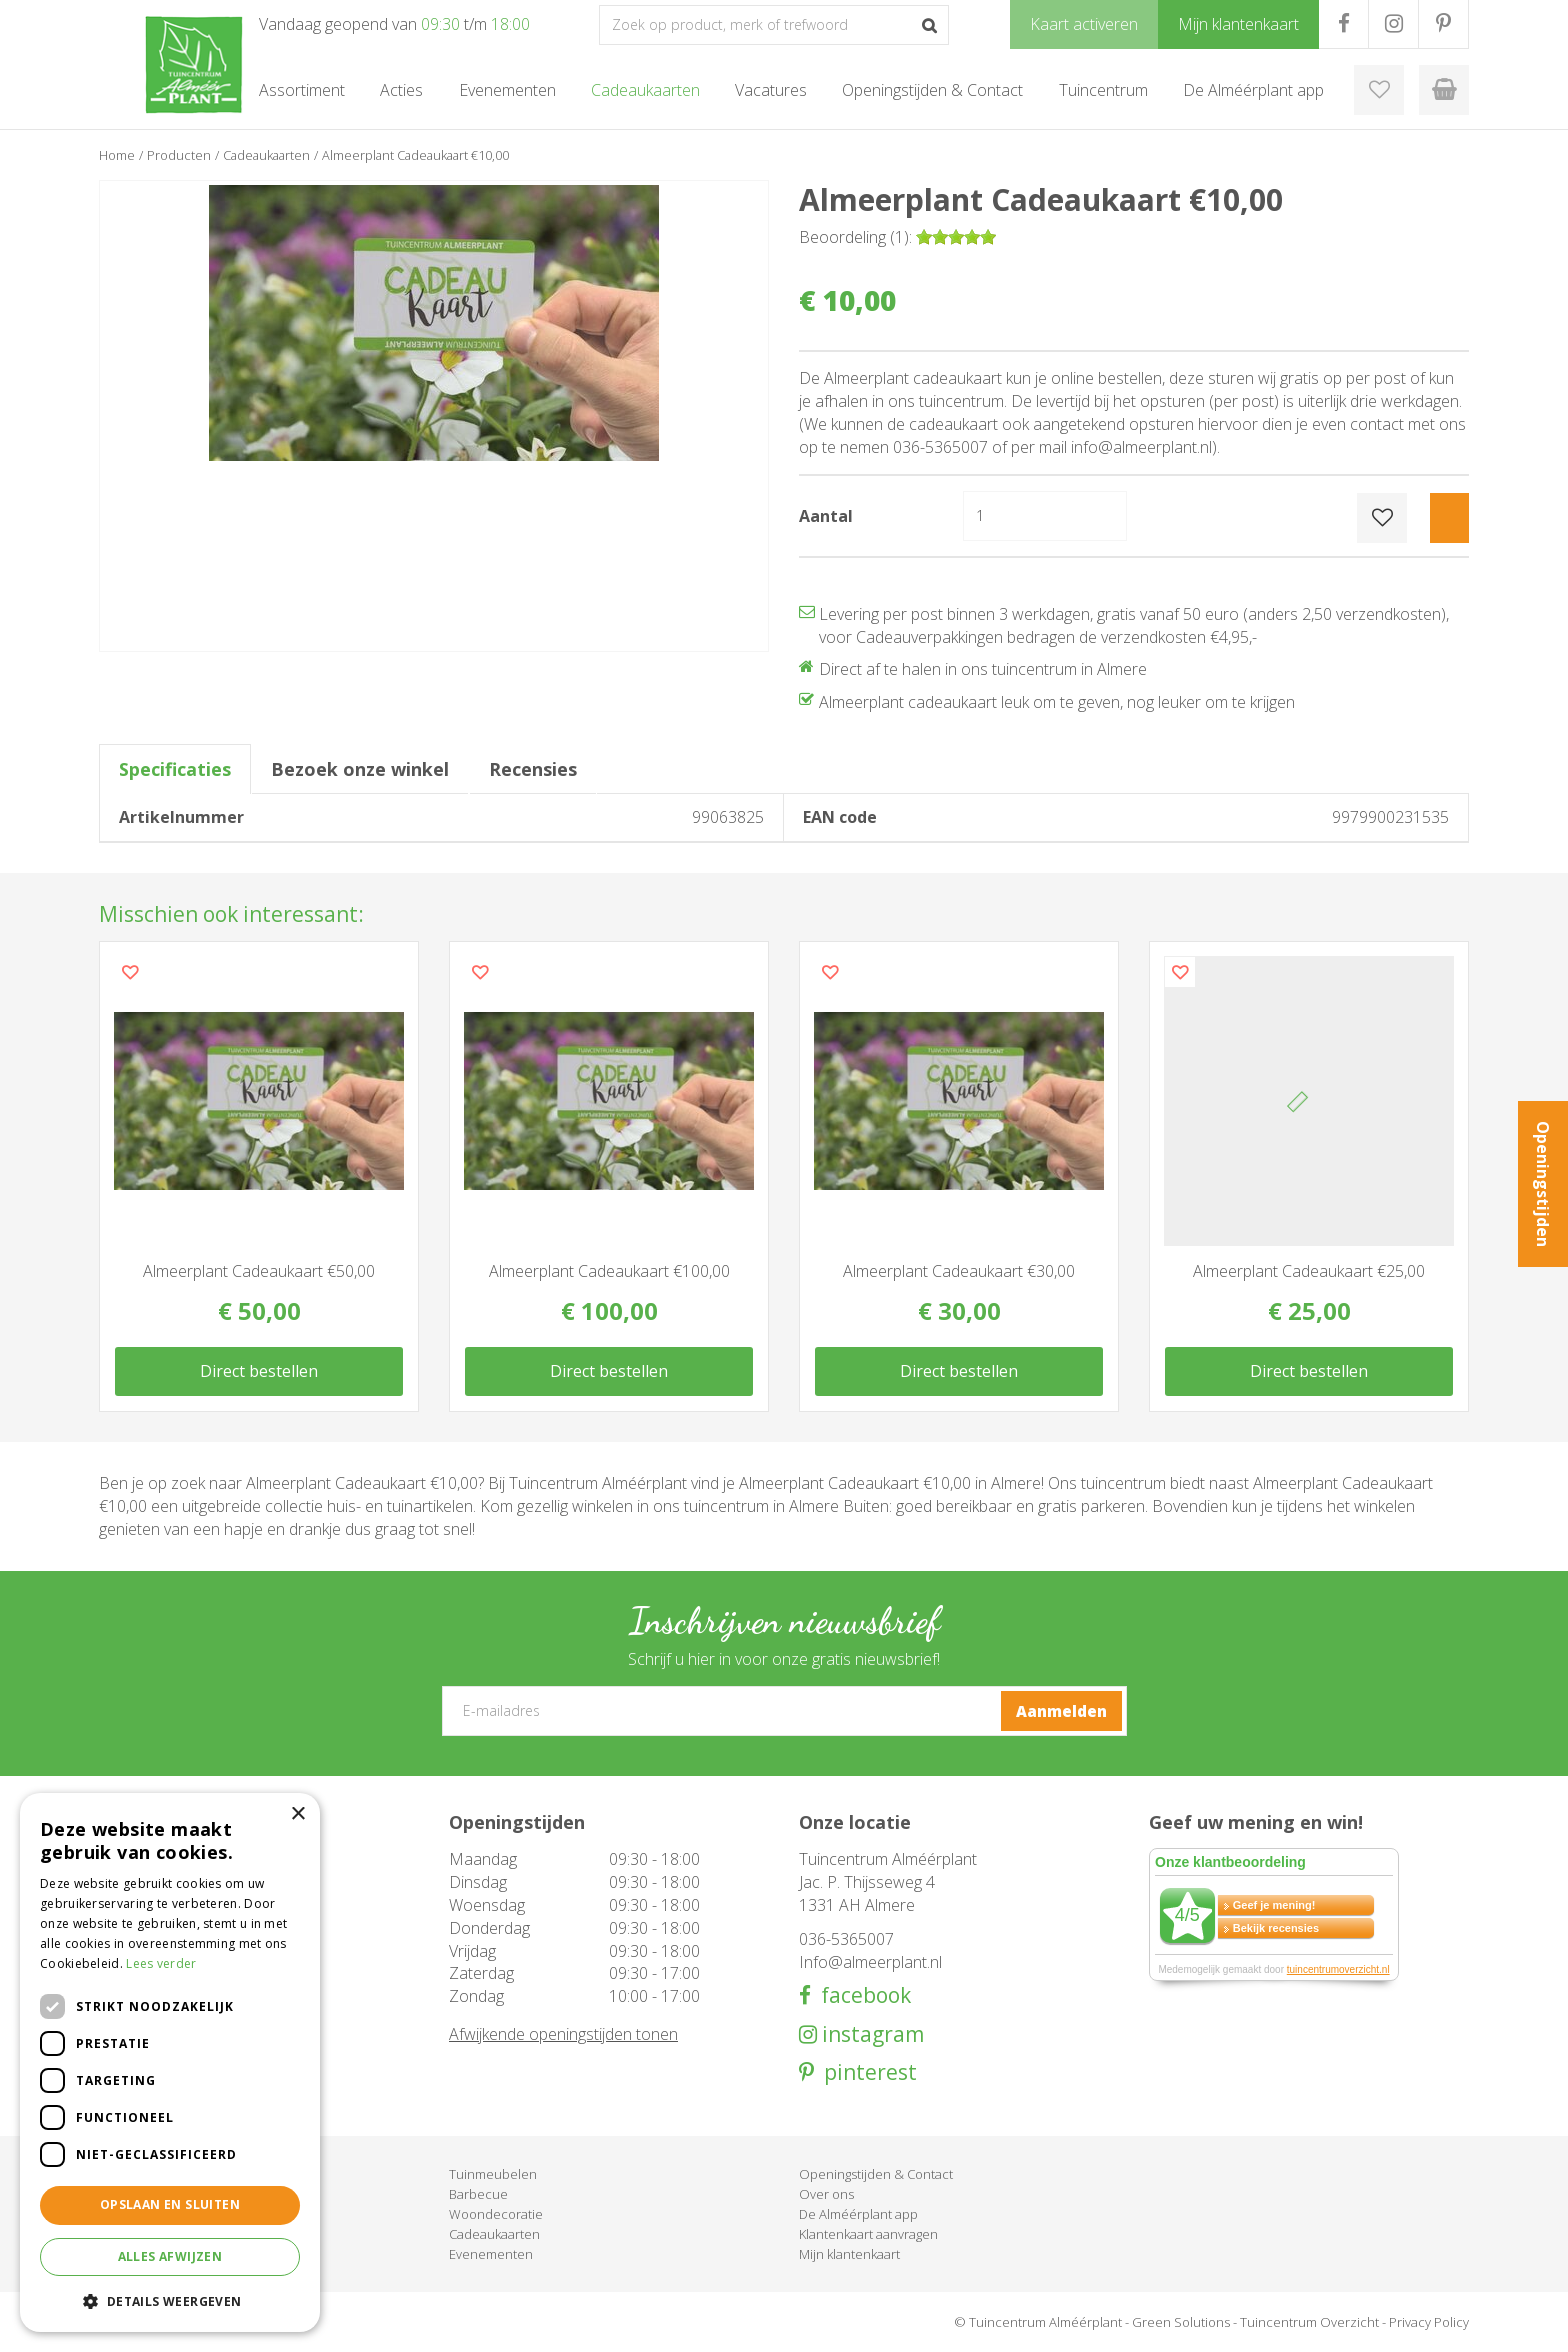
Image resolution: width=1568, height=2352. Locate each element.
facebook (861, 1995)
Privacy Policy (1429, 2322)
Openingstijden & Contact (876, 2174)
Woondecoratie (496, 2214)
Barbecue (478, 2194)
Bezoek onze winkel (360, 769)
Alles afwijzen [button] (170, 2256)
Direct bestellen (259, 1371)
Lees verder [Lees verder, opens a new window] (161, 1963)
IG (1393, 24)
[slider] (956, 237)
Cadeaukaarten (494, 2234)
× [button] (297, 1814)
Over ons (826, 2194)
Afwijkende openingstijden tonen (563, 2034)
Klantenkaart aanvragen (868, 2234)
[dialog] (170, 2062)
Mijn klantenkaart (849, 2254)
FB (1343, 24)
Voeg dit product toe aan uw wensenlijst (130, 972)
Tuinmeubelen (493, 2174)
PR (1443, 24)
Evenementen (491, 2254)
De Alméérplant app (858, 2214)
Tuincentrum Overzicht (1309, 2322)
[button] (170, 2300)
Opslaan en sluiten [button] (170, 2204)
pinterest (865, 2072)
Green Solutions (1181, 2322)
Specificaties (175, 769)
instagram (870, 2034)
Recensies (533, 769)
